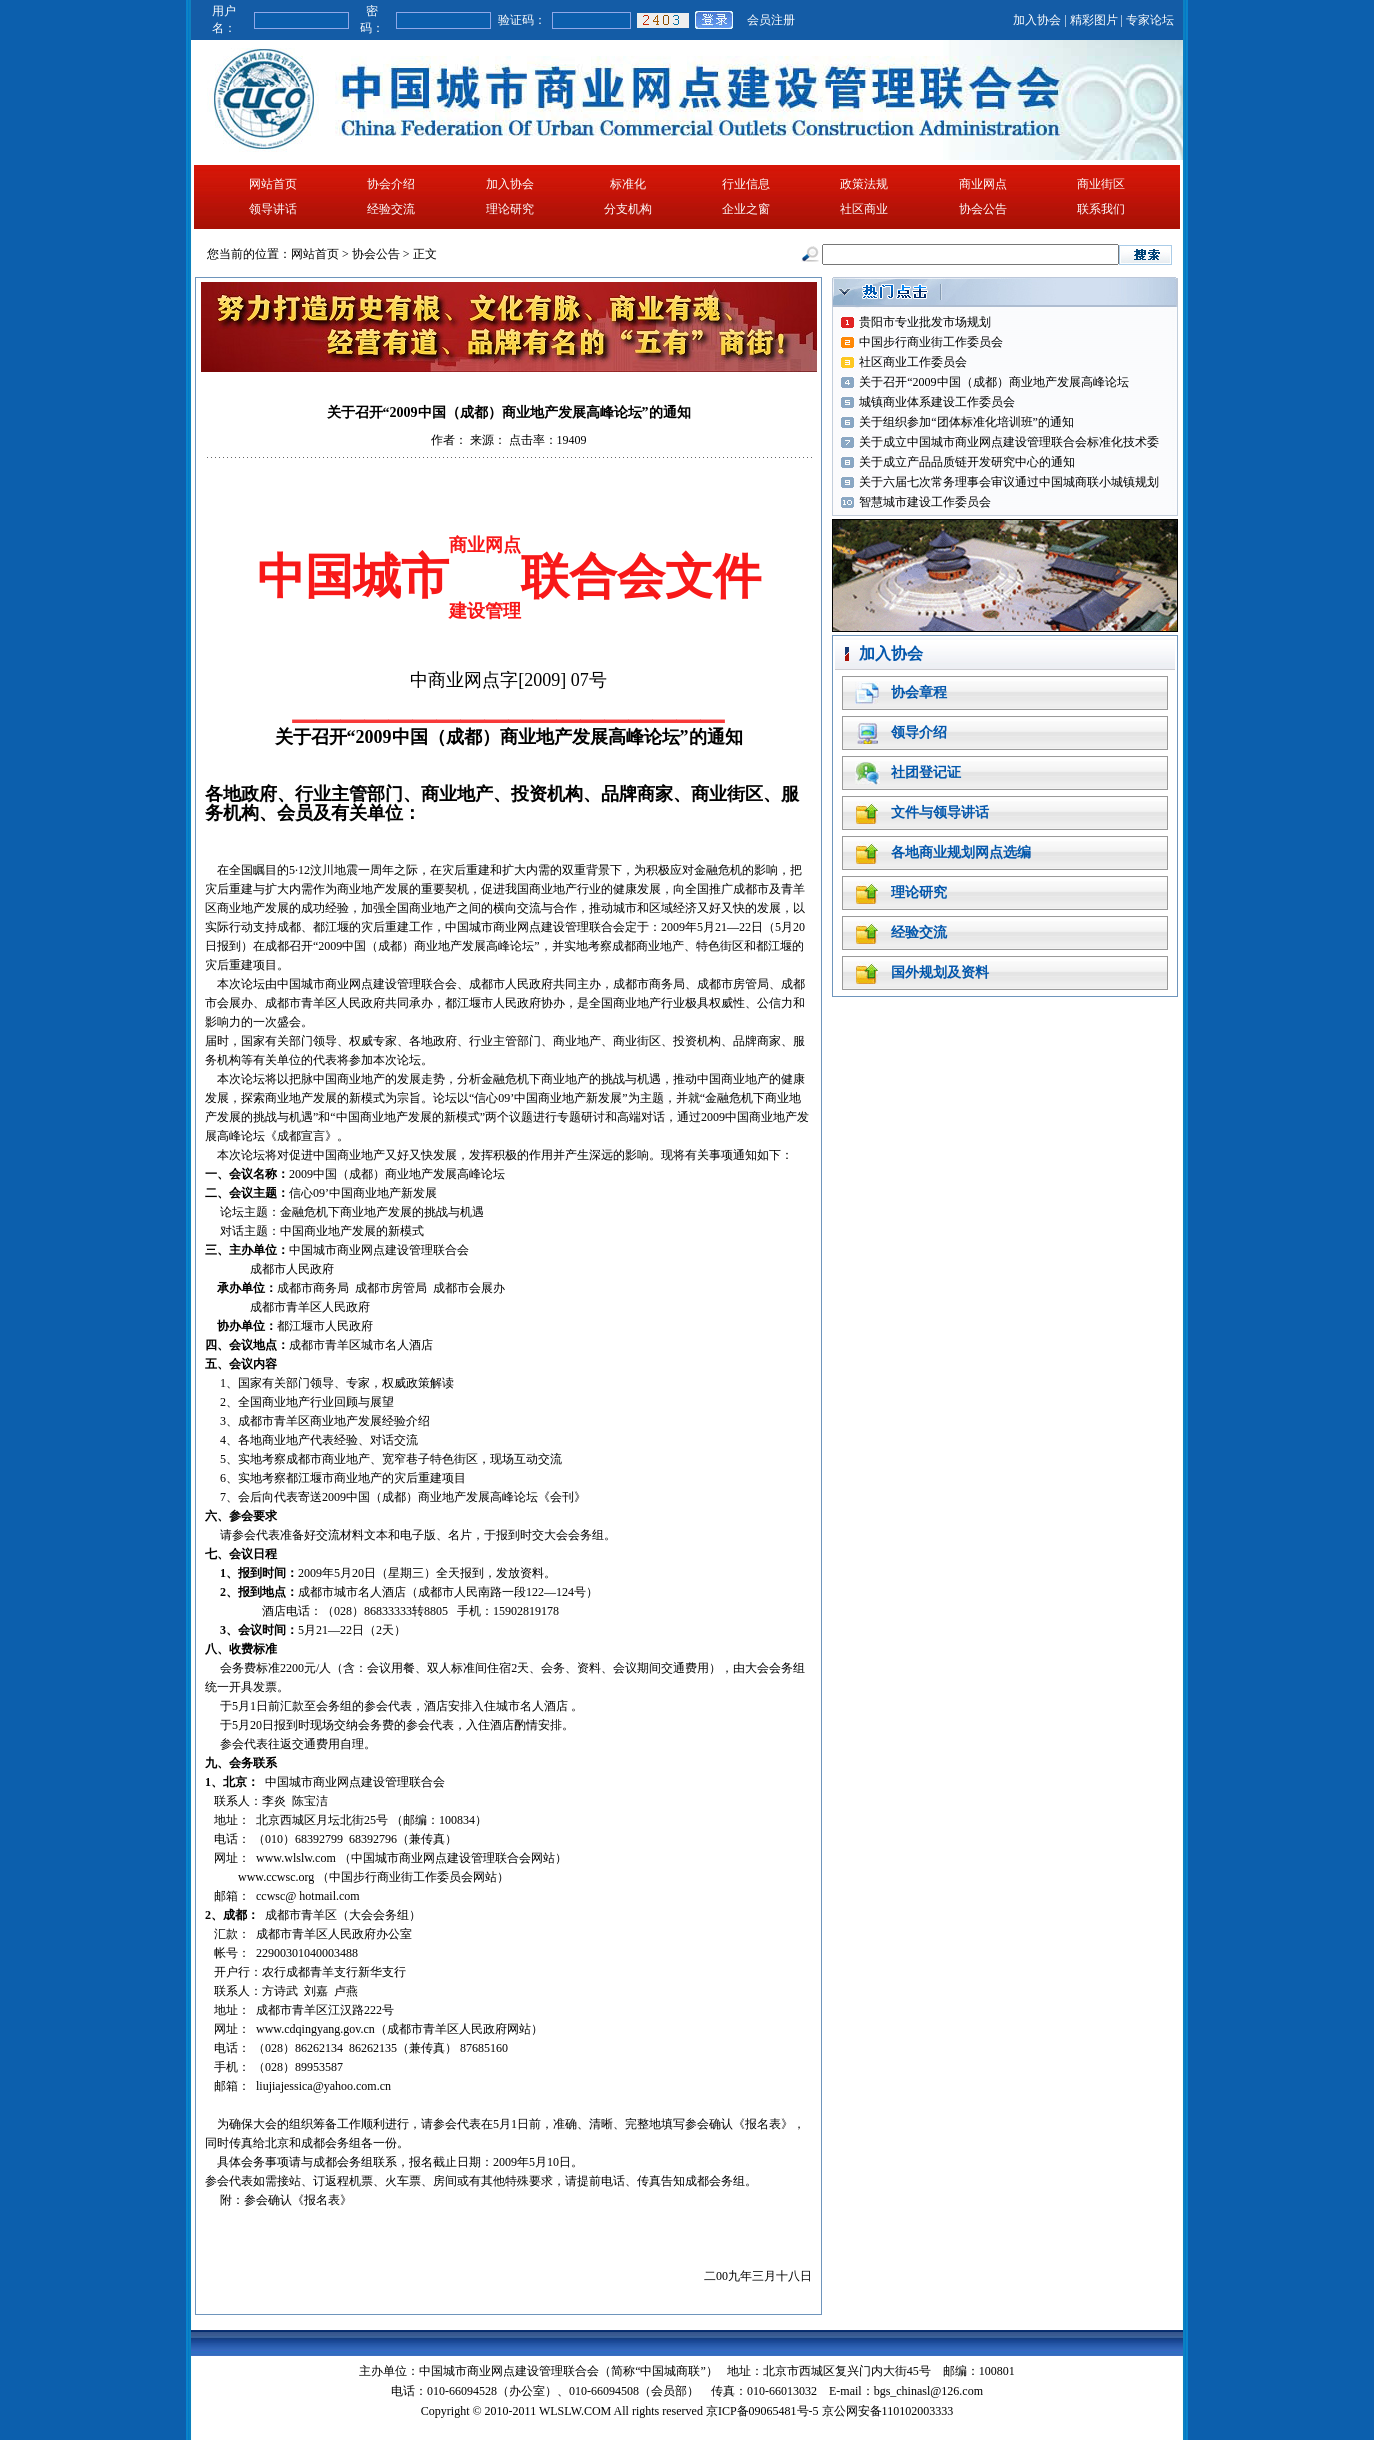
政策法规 (864, 184)
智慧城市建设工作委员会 (925, 502)
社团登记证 (926, 772)
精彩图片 (1094, 20)
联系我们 (1101, 209)
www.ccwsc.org (276, 1877)
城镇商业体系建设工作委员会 (937, 402)
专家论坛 (1150, 20)
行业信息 (746, 184)
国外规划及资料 (940, 972)
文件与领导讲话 (940, 812)
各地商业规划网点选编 (961, 852)
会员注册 (771, 20)
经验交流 (391, 209)
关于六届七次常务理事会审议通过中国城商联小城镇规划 (1009, 482)
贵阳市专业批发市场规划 (925, 322)
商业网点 (983, 184)
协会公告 (983, 209)
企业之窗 (746, 209)
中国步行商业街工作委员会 (931, 342)
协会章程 (919, 692)
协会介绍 (391, 184)
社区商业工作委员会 (913, 362)
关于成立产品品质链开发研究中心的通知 (967, 462)
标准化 (628, 184)
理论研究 (510, 209)
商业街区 (1101, 184)
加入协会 (1037, 20)
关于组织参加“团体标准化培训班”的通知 (966, 422)
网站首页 (273, 184)
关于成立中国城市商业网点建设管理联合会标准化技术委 (1009, 442)
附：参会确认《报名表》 (286, 2200)
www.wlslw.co (291, 1858)
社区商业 (864, 209)
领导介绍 (919, 732)
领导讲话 (273, 209)
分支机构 (628, 209)
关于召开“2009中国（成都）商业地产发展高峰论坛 (993, 382)
